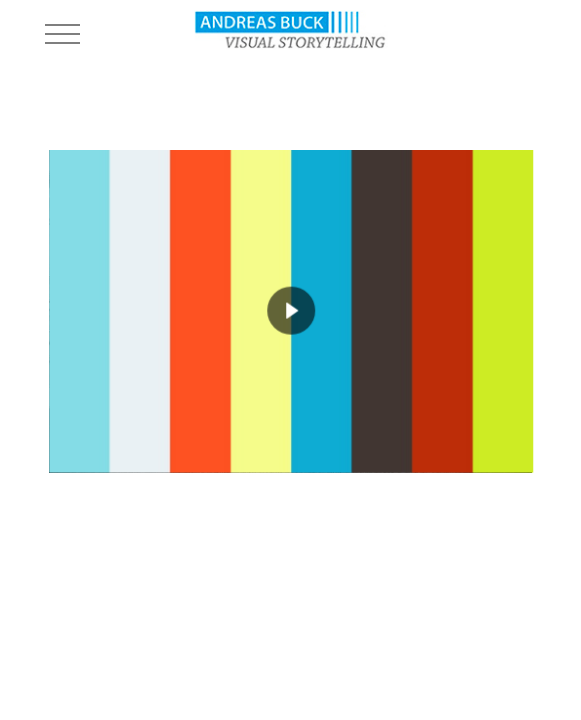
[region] (290, 311)
